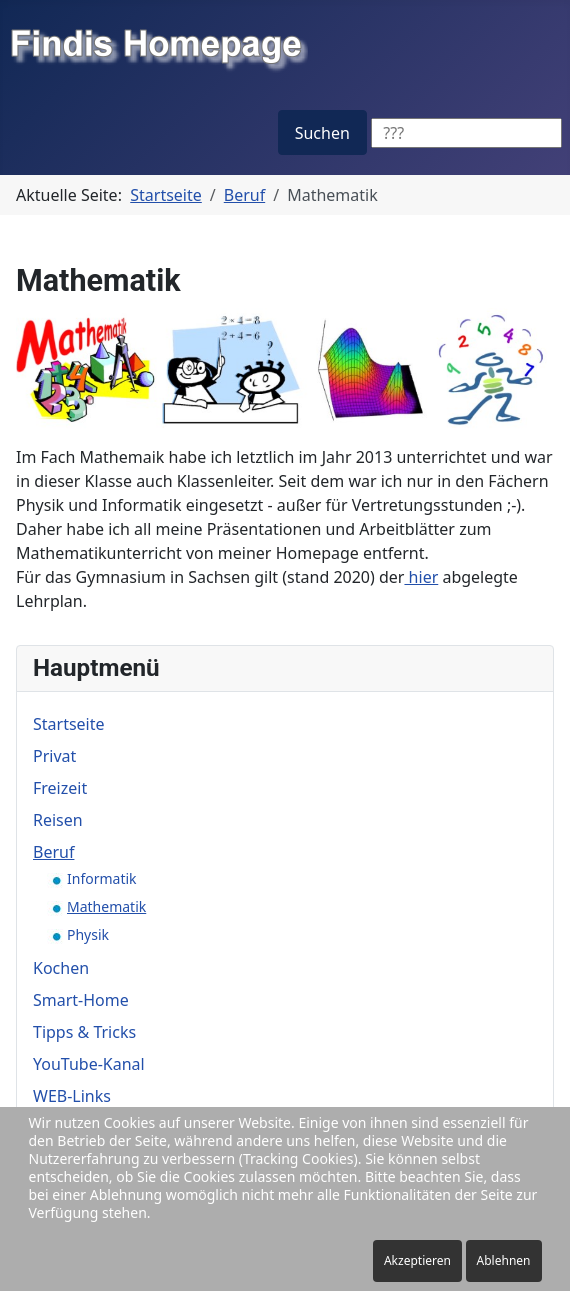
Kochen (61, 968)
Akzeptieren (417, 1260)
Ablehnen (504, 1260)
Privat (54, 756)
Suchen (322, 133)
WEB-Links (72, 1096)
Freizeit (60, 788)
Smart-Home (81, 1000)
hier (421, 577)
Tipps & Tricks (84, 1032)
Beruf (53, 852)
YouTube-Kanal (89, 1064)
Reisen (58, 820)
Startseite (69, 724)
